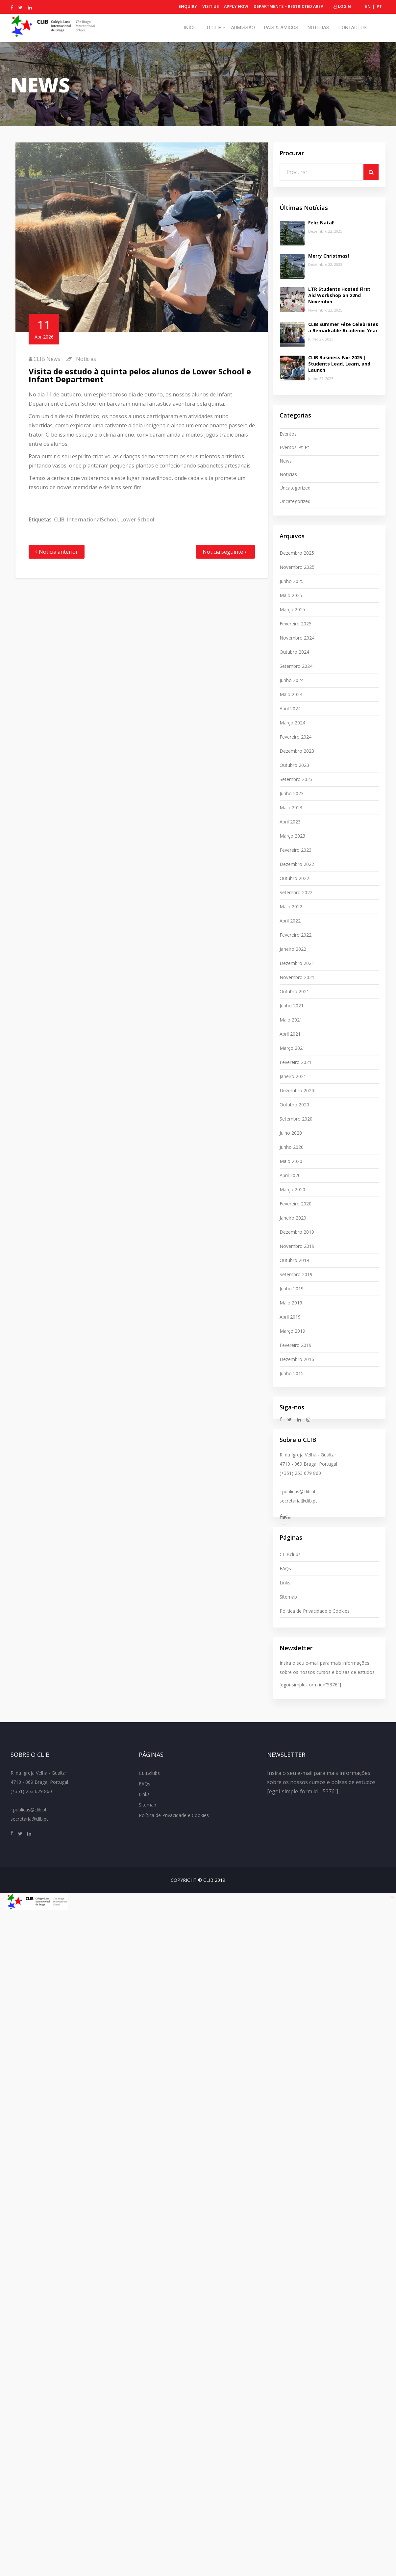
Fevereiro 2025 (295, 623)
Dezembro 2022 (297, 864)
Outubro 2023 (294, 765)
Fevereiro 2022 (295, 935)
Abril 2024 (290, 708)
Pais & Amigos (281, 28)
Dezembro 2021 (297, 963)
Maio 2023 (291, 807)
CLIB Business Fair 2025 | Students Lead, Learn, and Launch (339, 363)
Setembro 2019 (296, 1274)
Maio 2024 (291, 694)
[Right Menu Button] (392, 1898)
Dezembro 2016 (297, 1359)
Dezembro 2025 (297, 553)
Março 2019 (292, 1331)
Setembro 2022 (296, 892)
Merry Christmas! (328, 256)
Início (191, 28)
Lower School (137, 519)
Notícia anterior (58, 551)
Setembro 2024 (296, 666)
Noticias (86, 359)
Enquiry (188, 6)
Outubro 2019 (294, 1260)
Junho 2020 (292, 1147)
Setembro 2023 (296, 779)
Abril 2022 (290, 921)
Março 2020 (292, 1189)
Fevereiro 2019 (295, 1345)
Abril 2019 (290, 1317)
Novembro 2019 (297, 1246)
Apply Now (236, 6)
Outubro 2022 (294, 878)
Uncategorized (295, 488)
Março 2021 (292, 1048)
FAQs (285, 1568)
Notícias (318, 28)
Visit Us (210, 6)
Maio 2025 (291, 595)
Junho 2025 (292, 581)
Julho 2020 (291, 1133)
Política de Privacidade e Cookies (315, 1611)
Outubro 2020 (294, 1104)
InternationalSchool (92, 519)
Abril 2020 (290, 1175)
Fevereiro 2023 (295, 850)
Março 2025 (292, 609)
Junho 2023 (292, 793)
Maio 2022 (291, 906)
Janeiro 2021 (293, 1076)
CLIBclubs (290, 1554)
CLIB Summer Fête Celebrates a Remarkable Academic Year (343, 327)
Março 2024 (292, 723)
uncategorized (295, 501)
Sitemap (288, 1597)
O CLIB (214, 28)
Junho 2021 (292, 1005)
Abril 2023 (290, 822)
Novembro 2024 (297, 638)
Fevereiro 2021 (295, 1062)
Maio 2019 (291, 1303)
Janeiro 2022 (293, 949)
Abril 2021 (290, 1034)
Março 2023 (292, 836)
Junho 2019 (292, 1288)
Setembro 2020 (296, 1119)
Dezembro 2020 (297, 1090)
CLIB (59, 519)
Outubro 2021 (294, 991)
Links (285, 1582)
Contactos (352, 28)
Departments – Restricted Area (288, 6)
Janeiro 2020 (293, 1218)
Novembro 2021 (297, 977)
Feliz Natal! (321, 222)
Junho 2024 (292, 680)
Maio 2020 (291, 1161)
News (286, 461)
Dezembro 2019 (297, 1232)
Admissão (243, 28)
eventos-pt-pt (294, 447)
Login (342, 6)
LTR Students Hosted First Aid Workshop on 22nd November (339, 295)
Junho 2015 (292, 1373)
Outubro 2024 (294, 652)
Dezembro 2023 (297, 751)
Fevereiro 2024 (295, 737)
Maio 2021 (291, 1020)
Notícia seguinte (223, 551)
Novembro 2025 (297, 567)
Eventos (288, 434)
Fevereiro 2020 (295, 1203)
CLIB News (47, 359)
